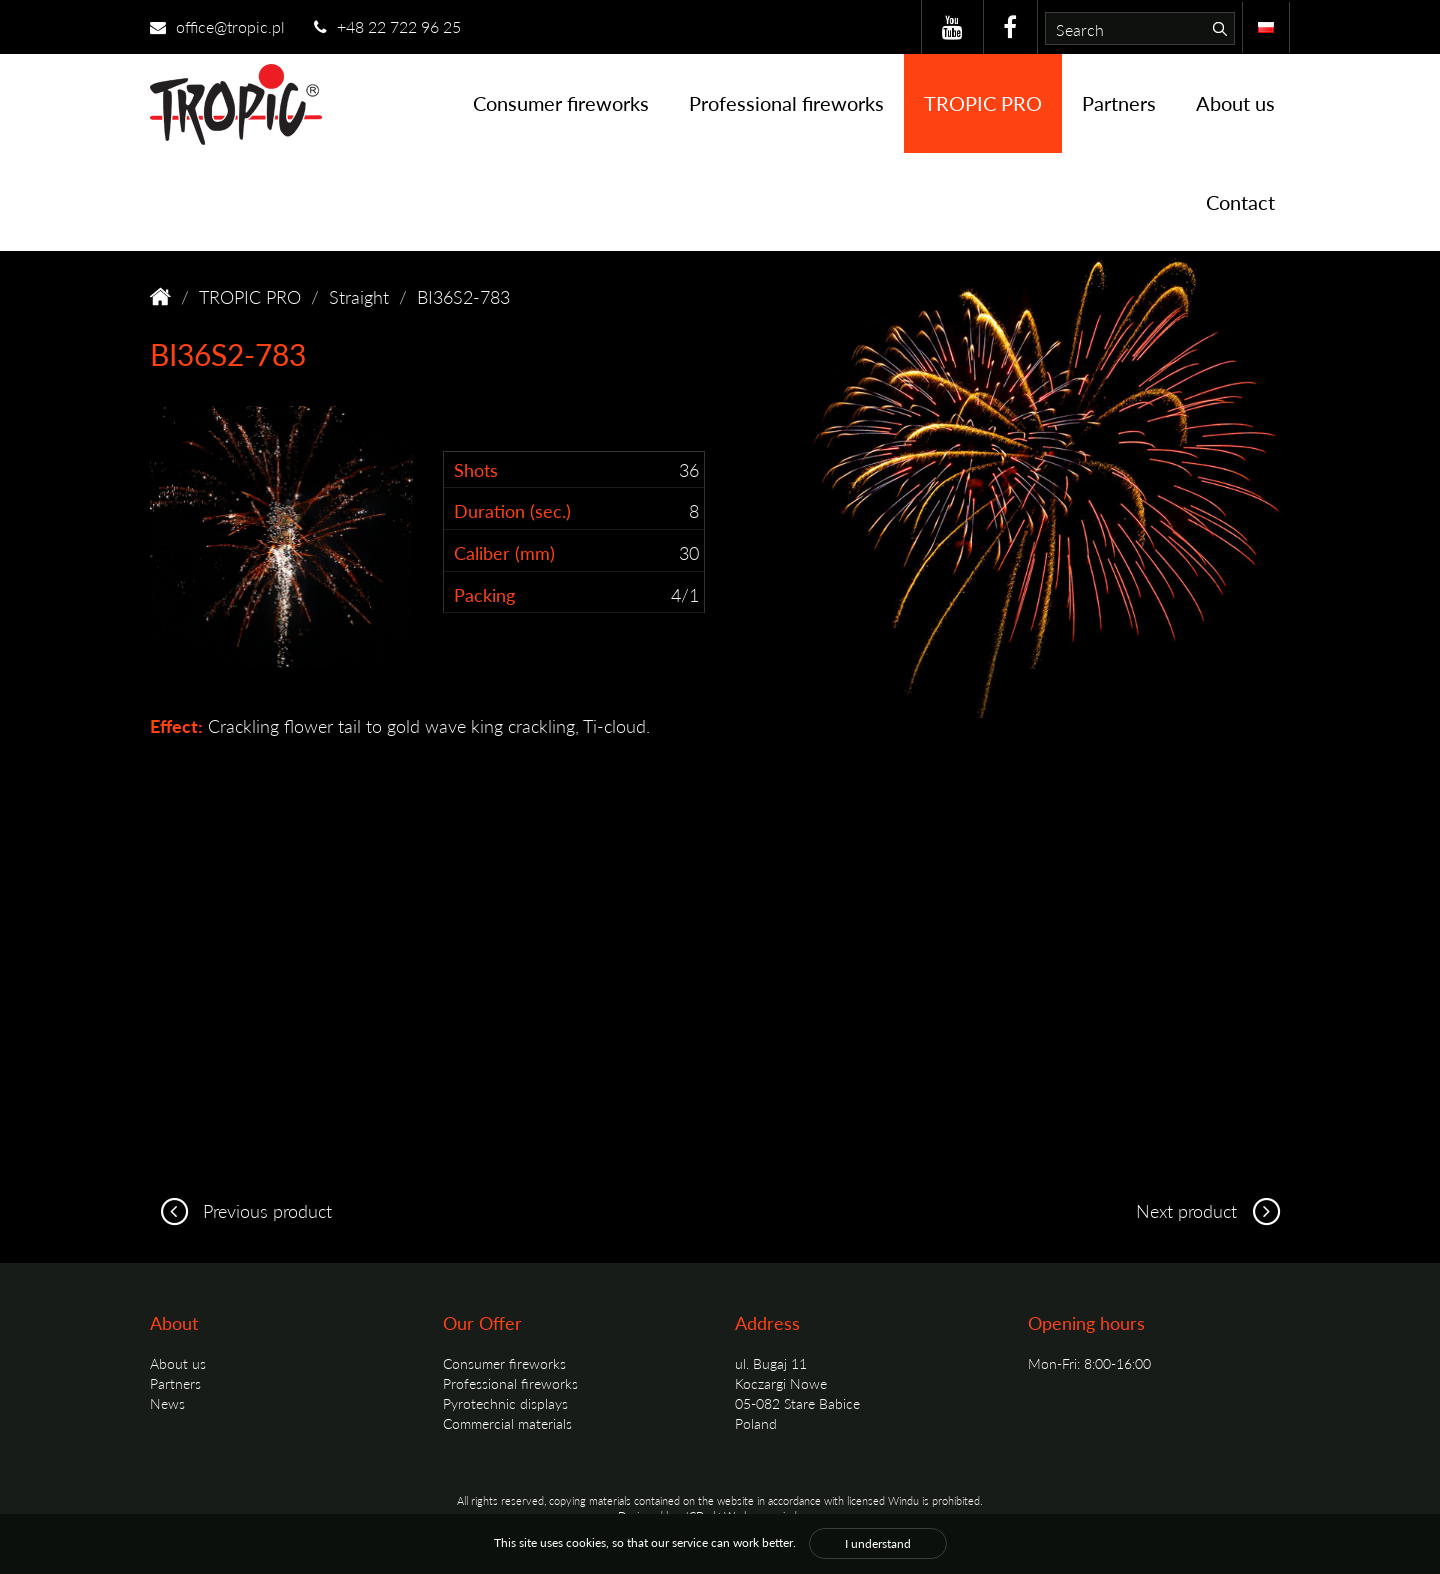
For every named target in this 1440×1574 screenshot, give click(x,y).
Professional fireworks (786, 103)
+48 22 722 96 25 (387, 26)
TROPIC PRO (983, 103)
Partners (1119, 103)
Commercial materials (507, 1423)
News (167, 1403)
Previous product (241, 1210)
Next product (1213, 1210)
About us (1235, 103)
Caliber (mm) (504, 552)
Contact (1240, 202)
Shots (476, 469)
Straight (359, 296)
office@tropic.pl (217, 26)
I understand (878, 1543)
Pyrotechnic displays (505, 1403)
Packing (484, 594)
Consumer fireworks (561, 103)
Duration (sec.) (512, 510)
